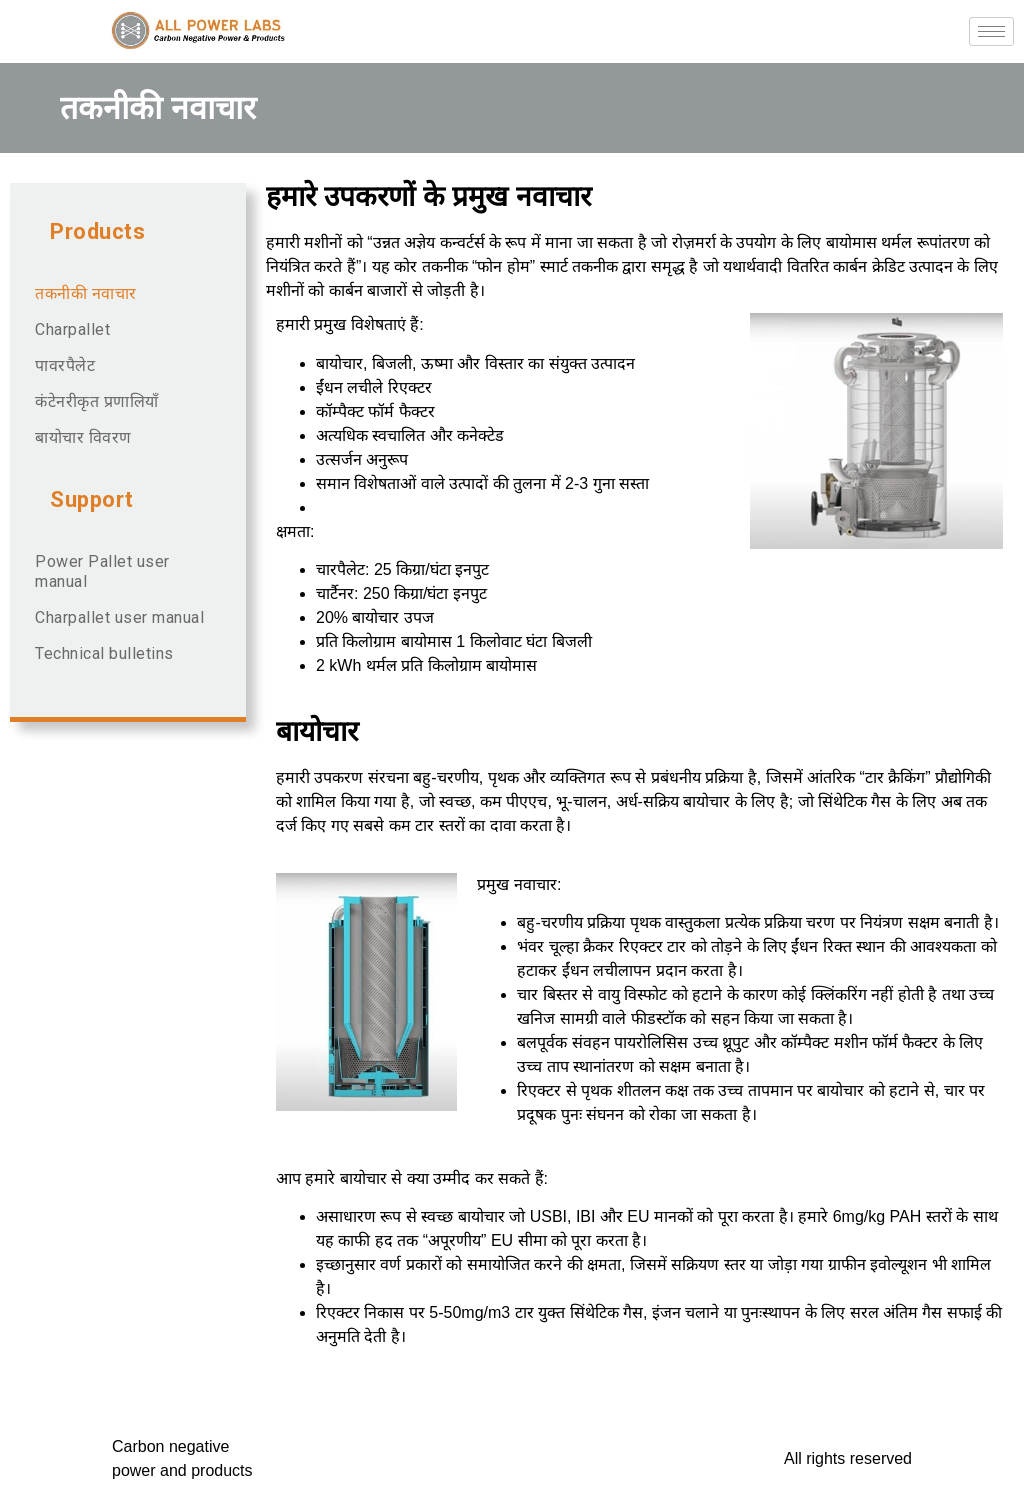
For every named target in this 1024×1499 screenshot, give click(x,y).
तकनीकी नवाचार (86, 293)
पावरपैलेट (65, 365)
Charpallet (72, 329)
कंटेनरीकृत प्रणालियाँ (97, 401)
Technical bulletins (104, 653)
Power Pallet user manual (102, 571)
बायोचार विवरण (83, 437)
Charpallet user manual (119, 617)
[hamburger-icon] (991, 31)
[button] (128, 232)
